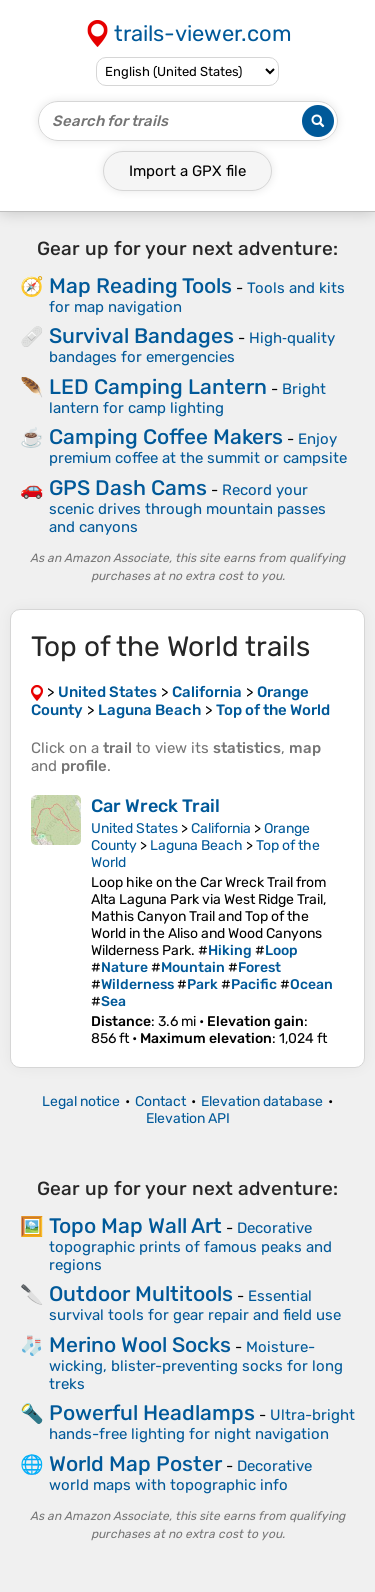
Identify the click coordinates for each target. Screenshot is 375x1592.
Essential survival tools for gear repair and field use (195, 1305)
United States (134, 828)
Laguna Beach (196, 845)
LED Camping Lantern (158, 386)
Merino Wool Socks (140, 1344)
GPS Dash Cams (128, 487)
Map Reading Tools (140, 285)
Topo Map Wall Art (135, 1225)
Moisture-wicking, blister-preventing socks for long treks (196, 1365)
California (221, 828)
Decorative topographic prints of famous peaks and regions (190, 1246)
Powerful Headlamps (152, 1412)
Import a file (187, 171)
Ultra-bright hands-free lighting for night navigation (202, 1424)
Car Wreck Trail (155, 806)
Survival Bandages (141, 335)
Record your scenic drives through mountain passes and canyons (187, 508)
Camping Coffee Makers (166, 436)
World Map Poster (135, 1463)
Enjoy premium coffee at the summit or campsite (198, 448)
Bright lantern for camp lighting (187, 398)
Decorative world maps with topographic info (180, 1475)
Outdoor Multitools (141, 1293)
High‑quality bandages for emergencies (192, 347)
